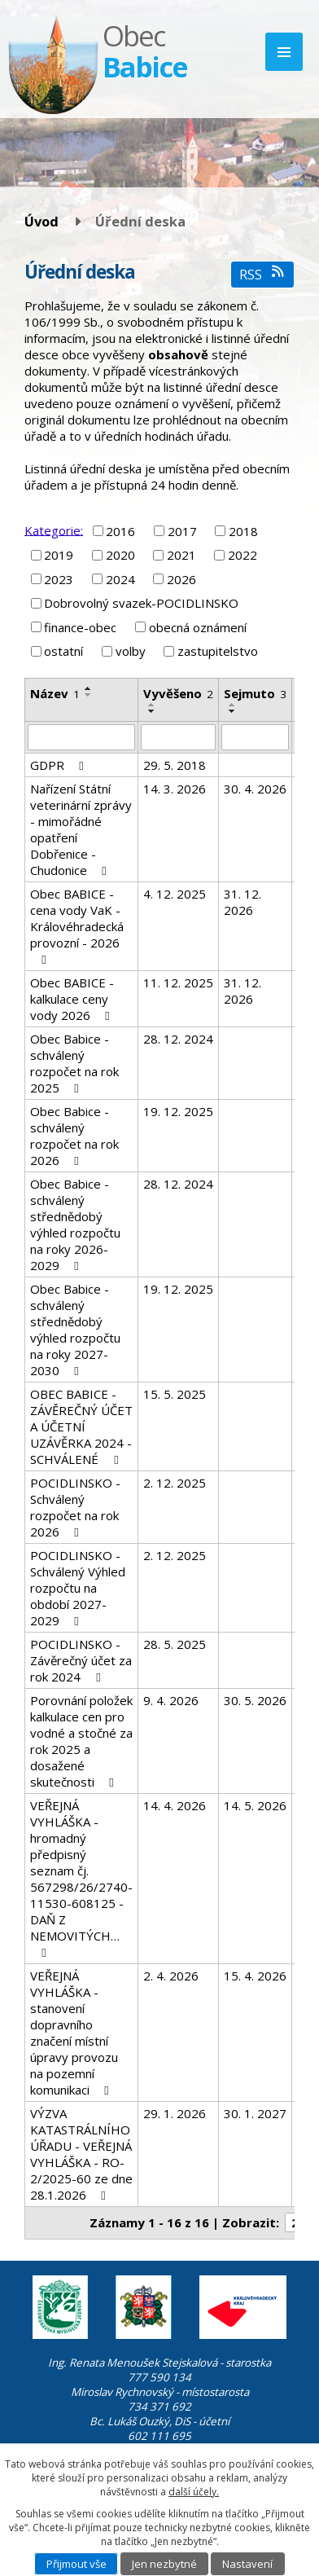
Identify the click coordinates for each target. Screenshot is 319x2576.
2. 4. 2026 (171, 1975)
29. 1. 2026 (174, 2113)
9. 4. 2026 (171, 1700)
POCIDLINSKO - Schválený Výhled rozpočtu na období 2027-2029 (77, 1588)
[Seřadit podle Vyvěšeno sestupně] (152, 711)
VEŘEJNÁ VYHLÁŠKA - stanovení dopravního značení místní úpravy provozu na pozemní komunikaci (74, 2032)
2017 (182, 531)
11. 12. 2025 (178, 982)
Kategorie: (53, 529)
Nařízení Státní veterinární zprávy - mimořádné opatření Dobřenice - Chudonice (81, 829)
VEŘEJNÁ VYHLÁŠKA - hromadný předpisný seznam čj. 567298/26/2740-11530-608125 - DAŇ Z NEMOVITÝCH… (81, 1878)
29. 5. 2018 (174, 765)
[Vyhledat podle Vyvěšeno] (178, 737)
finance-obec (80, 627)
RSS (262, 274)
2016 (120, 531)
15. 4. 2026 (255, 1975)
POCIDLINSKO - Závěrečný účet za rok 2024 (81, 1660)
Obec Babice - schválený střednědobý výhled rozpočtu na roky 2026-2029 (75, 1224)
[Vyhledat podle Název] (81, 737)
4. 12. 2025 (174, 894)
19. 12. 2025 (178, 1111)
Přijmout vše (76, 2563)
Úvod (41, 221)
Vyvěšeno (178, 693)
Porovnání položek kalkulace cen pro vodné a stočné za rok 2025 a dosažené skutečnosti (81, 1741)
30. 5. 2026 (255, 1700)
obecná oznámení (198, 627)
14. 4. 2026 (174, 1805)
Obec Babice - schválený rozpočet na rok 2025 (74, 1063)
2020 (120, 555)
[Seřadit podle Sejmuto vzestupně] (233, 704)
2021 (181, 555)
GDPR (59, 765)
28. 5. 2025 (174, 1644)
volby (131, 651)
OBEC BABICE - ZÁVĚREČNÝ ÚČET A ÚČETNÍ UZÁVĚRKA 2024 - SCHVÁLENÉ (81, 1426)
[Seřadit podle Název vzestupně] (89, 688)
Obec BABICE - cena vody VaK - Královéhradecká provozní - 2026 (77, 926)
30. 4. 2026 (255, 788)
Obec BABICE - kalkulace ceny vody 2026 (72, 998)
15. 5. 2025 (174, 1394)
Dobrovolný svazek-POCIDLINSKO (141, 603)
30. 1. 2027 (255, 2113)
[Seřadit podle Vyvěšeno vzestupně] (152, 704)
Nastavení (247, 2563)
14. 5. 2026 (255, 1805)
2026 (181, 579)
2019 (58, 555)
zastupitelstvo (217, 651)
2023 (58, 579)
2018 (243, 531)
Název (55, 693)
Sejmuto (255, 693)
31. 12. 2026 (242, 902)
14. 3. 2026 (174, 788)
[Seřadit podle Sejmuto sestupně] (233, 711)
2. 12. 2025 (174, 1483)
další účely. (193, 2492)
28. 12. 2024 (178, 1039)
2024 (120, 579)
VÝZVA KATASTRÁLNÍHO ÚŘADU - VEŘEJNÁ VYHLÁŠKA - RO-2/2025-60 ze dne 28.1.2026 (81, 2154)
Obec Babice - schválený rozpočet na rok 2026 (74, 1135)
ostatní (63, 651)
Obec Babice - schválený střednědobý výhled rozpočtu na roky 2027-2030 (75, 1329)
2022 (242, 555)
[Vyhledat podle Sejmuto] (255, 737)
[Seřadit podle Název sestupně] (89, 695)
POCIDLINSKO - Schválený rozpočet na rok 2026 (75, 1507)
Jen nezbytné (164, 2563)
